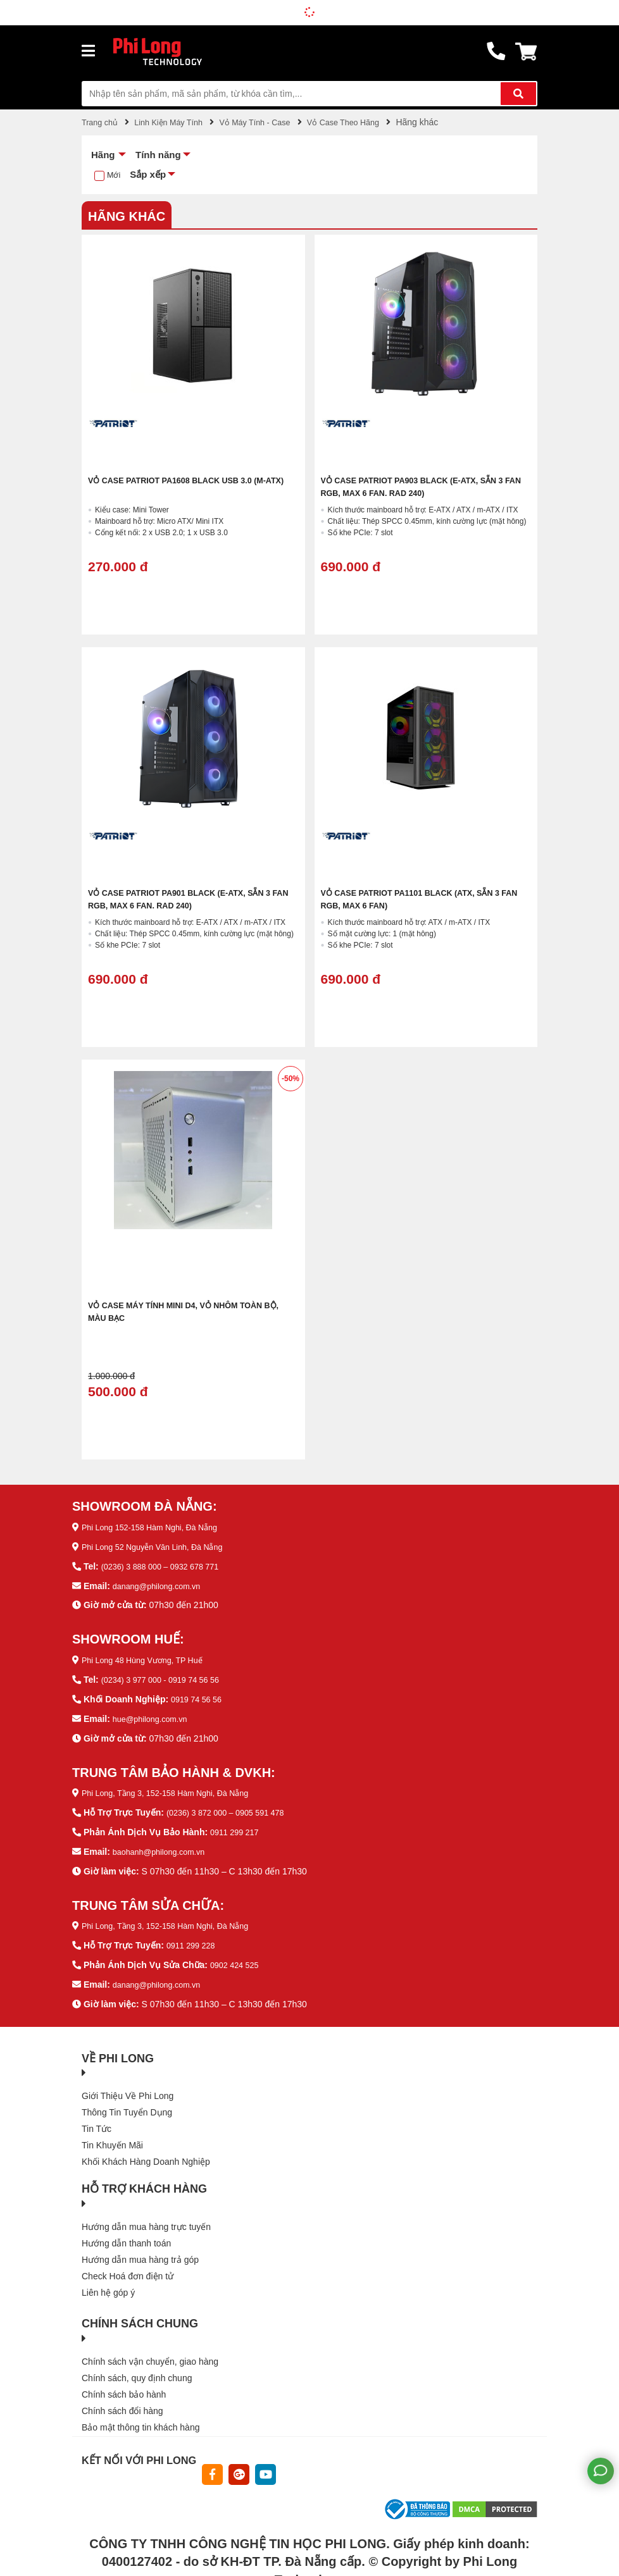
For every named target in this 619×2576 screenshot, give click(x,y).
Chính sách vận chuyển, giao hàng (150, 2352)
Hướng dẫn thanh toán (126, 2234)
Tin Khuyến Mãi (112, 2136)
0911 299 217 (237, 1826)
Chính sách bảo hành (124, 2385)
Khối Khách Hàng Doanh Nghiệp (146, 2152)
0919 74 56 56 (199, 1695)
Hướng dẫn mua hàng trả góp (140, 2250)
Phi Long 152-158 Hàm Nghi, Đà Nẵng (158, 1526)
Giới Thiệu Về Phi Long (127, 2086)
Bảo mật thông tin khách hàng (140, 2418)
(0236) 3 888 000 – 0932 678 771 (167, 1564)
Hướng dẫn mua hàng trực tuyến (146, 2217)
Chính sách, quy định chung (137, 2368)
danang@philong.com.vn (162, 1583)
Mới (114, 175)
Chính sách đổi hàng (122, 2401)
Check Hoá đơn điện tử (127, 2267)
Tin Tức (96, 2119)
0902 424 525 (237, 1957)
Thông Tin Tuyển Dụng (127, 2103)
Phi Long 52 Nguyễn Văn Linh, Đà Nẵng (161, 1545)
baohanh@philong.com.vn (164, 1845)
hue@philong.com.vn (154, 1714)
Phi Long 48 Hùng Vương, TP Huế (149, 1657)
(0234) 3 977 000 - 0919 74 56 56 (167, 1676)
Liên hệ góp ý (108, 2283)
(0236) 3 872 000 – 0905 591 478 (232, 1807)
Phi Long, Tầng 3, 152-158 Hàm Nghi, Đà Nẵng (175, 1788)
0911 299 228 (193, 1938)
